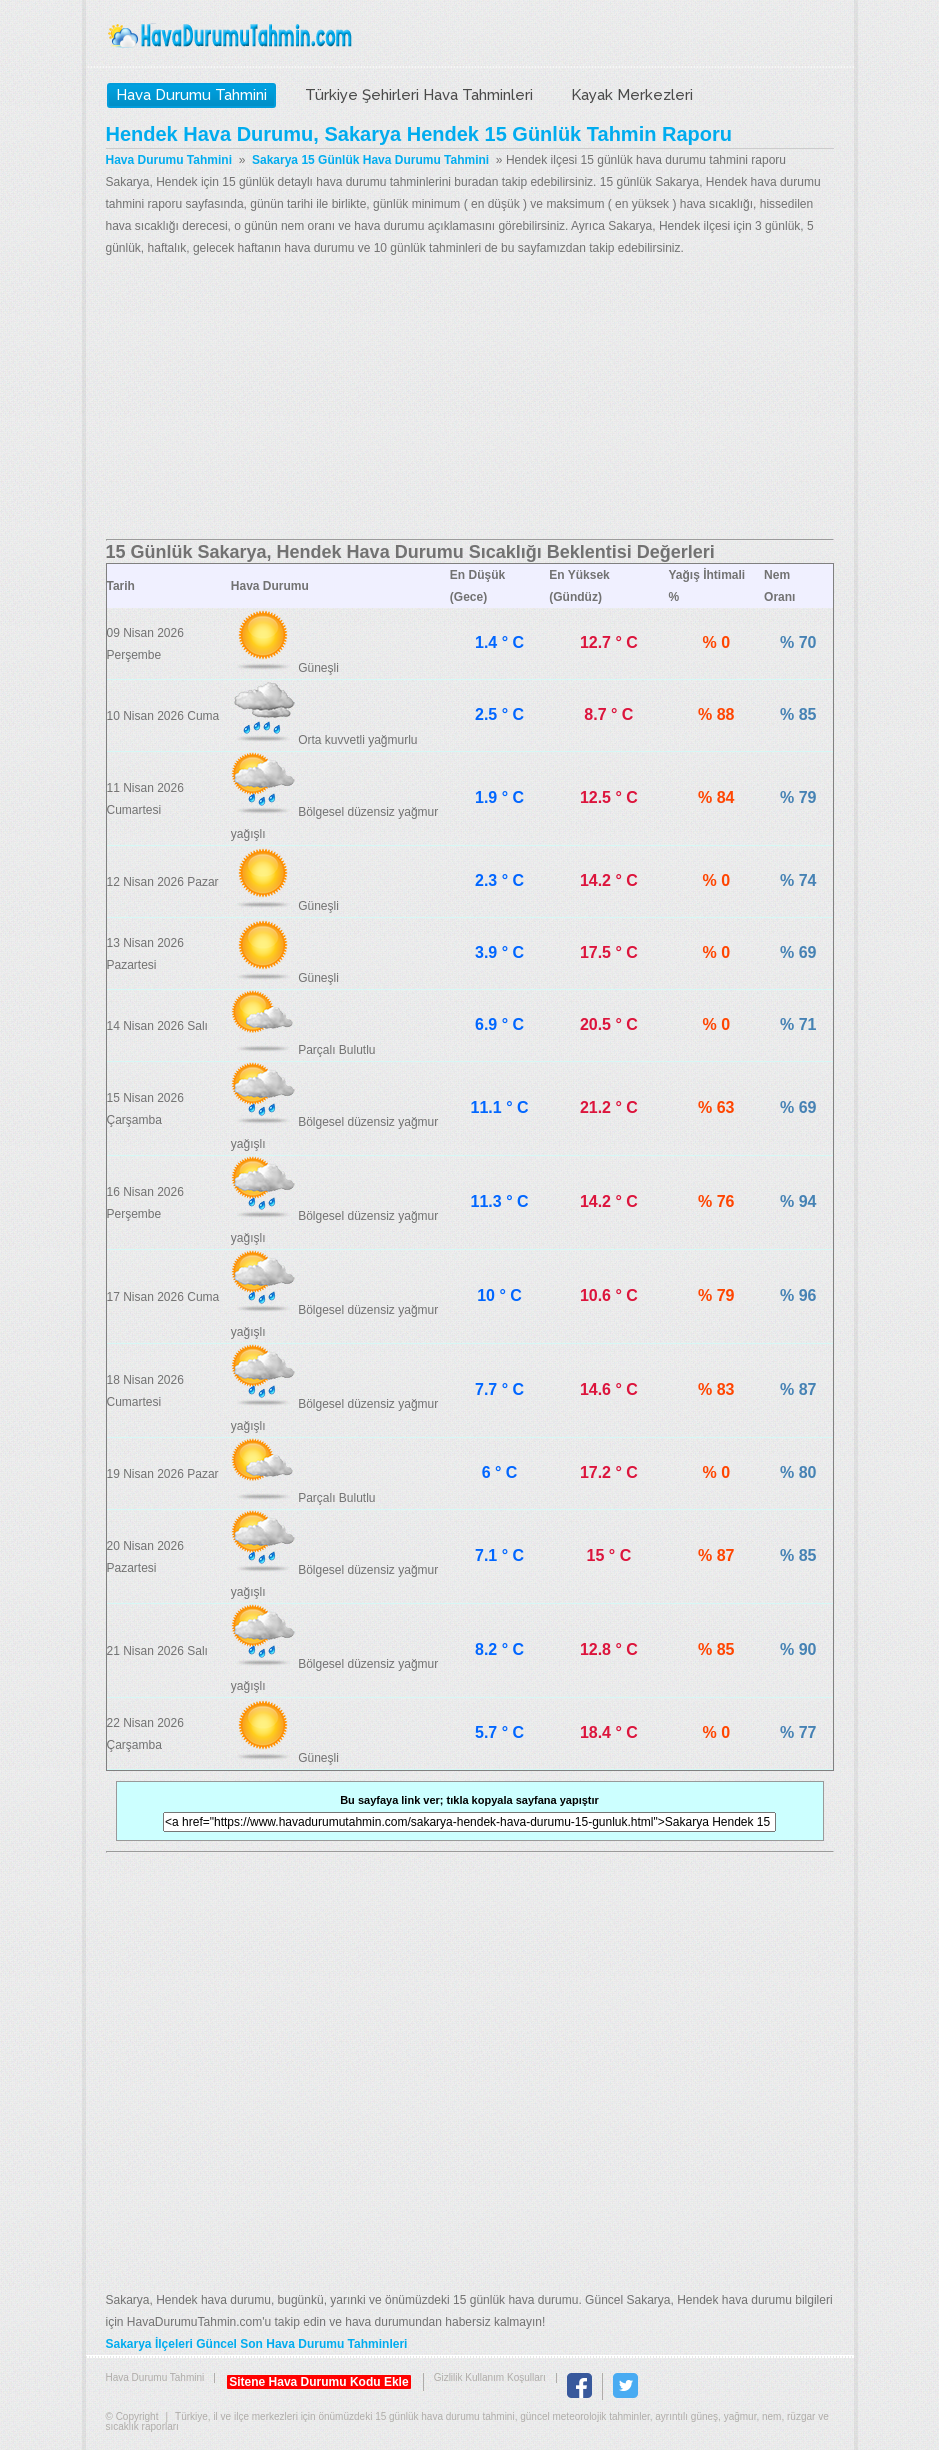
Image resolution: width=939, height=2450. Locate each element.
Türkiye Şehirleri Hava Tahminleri (419, 95)
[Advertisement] (470, 399)
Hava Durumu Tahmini (232, 36)
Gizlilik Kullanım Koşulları (490, 2377)
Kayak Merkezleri (632, 95)
